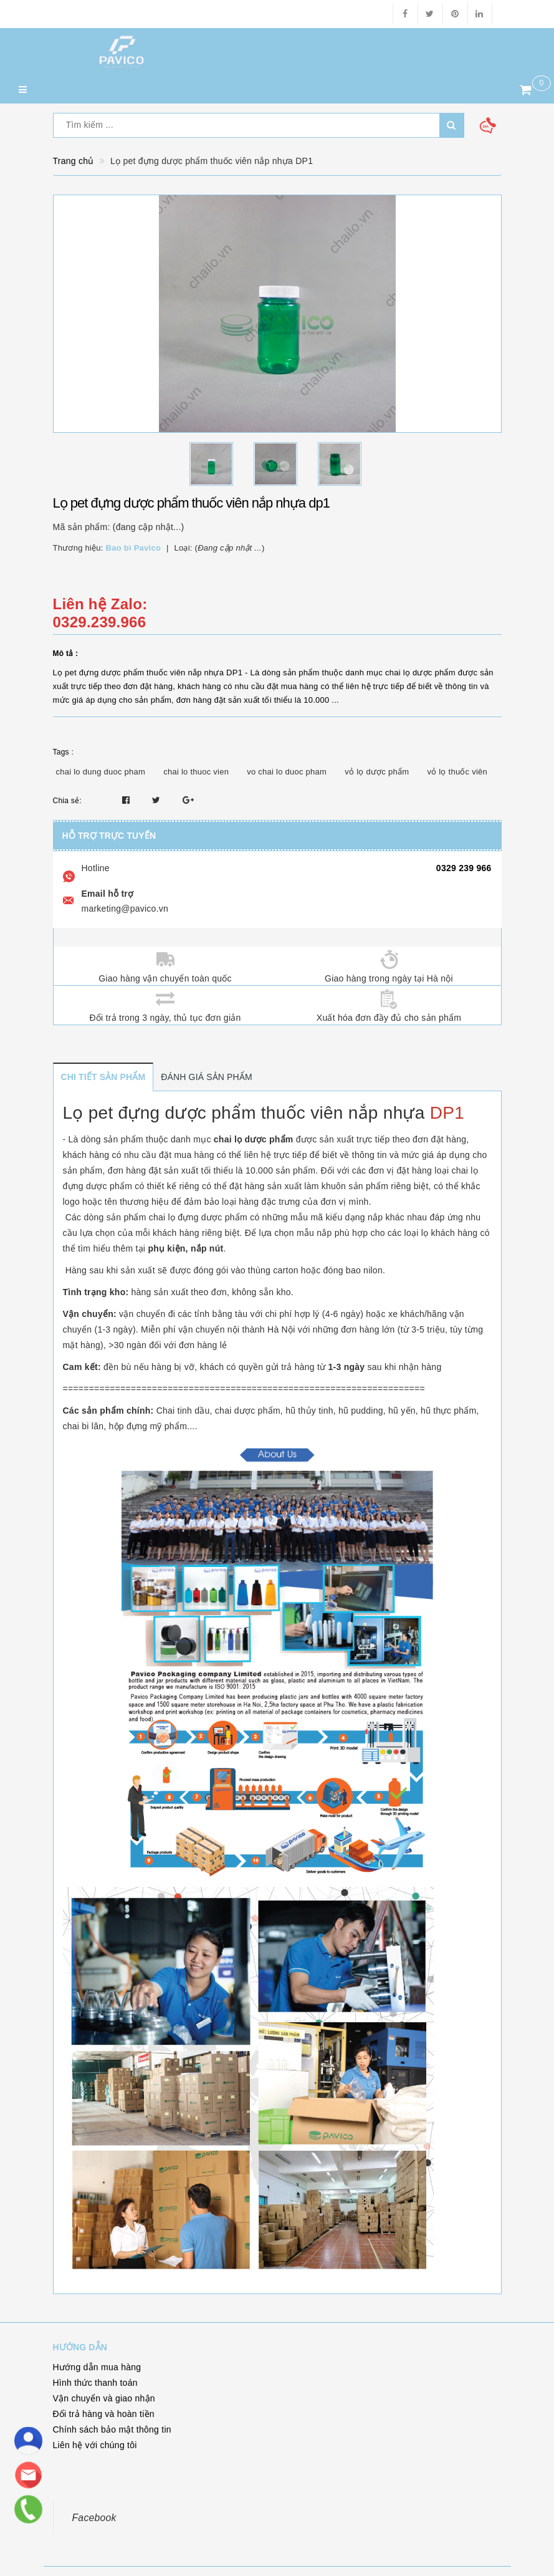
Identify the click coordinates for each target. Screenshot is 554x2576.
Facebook (94, 2517)
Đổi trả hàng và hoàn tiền (104, 2414)
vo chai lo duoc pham (287, 771)
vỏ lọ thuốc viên (457, 771)
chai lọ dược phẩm (254, 1139)
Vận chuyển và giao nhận (104, 2398)
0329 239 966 (464, 868)
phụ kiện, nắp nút (185, 1248)
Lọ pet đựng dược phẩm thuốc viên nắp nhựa (244, 1112)
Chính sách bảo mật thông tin (112, 2429)
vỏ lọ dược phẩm (377, 771)
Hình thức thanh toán (95, 2383)
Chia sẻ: (67, 800)
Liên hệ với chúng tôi (95, 2445)
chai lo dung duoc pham (101, 771)
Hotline (96, 868)
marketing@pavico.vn (125, 909)
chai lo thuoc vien (196, 771)
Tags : (63, 752)
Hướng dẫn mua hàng (97, 2367)
